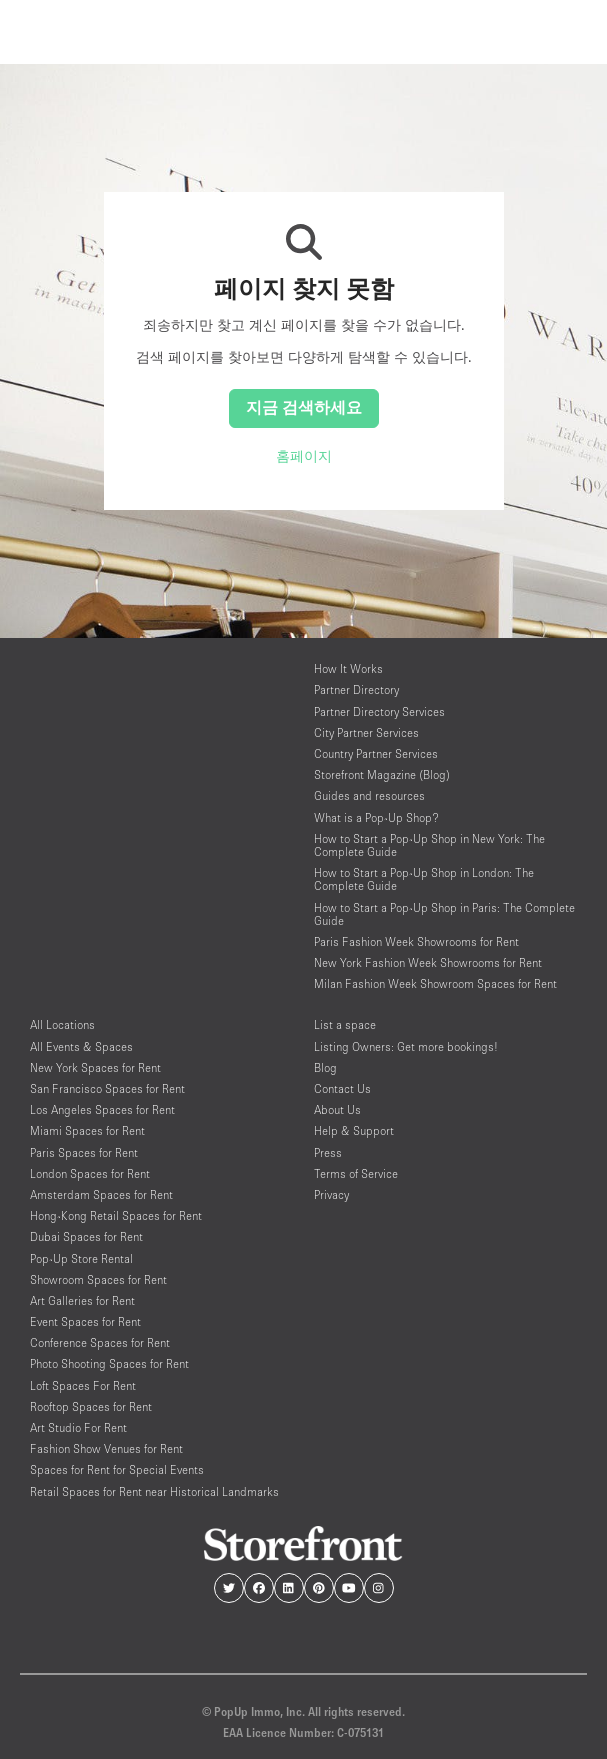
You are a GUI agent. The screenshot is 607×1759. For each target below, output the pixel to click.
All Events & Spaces (81, 1046)
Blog (325, 1067)
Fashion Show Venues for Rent (106, 1448)
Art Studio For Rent (78, 1427)
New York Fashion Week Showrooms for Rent (428, 962)
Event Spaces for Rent (85, 1321)
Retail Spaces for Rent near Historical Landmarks (154, 1491)
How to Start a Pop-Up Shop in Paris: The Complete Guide (444, 914)
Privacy (331, 1194)
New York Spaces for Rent (95, 1067)
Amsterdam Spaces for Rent (101, 1194)
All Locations (62, 1024)
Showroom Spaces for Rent (98, 1279)
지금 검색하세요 (304, 407)
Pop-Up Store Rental (81, 1258)
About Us (337, 1109)
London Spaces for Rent (90, 1173)
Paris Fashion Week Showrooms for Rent (416, 941)
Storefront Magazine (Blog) (382, 774)
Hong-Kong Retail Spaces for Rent (116, 1215)
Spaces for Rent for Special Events (117, 1469)
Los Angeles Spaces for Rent (102, 1109)
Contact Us (342, 1088)
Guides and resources (369, 795)
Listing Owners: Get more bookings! (406, 1046)
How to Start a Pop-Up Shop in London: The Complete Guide (424, 879)
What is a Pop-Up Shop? (376, 817)
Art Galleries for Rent (82, 1300)
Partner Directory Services (379, 711)
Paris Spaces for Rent (84, 1152)
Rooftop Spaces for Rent (91, 1406)
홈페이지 (304, 456)
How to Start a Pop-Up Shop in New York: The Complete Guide (429, 845)
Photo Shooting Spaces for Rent (109, 1363)
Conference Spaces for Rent (100, 1342)
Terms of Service (356, 1173)
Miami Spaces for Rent (87, 1130)
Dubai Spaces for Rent (86, 1236)
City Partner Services (366, 732)
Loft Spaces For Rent (83, 1385)
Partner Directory (356, 689)
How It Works (348, 668)
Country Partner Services (376, 753)
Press (328, 1152)
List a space (345, 1024)
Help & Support (354, 1130)
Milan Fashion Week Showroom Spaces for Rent (435, 983)
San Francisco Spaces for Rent (107, 1088)
